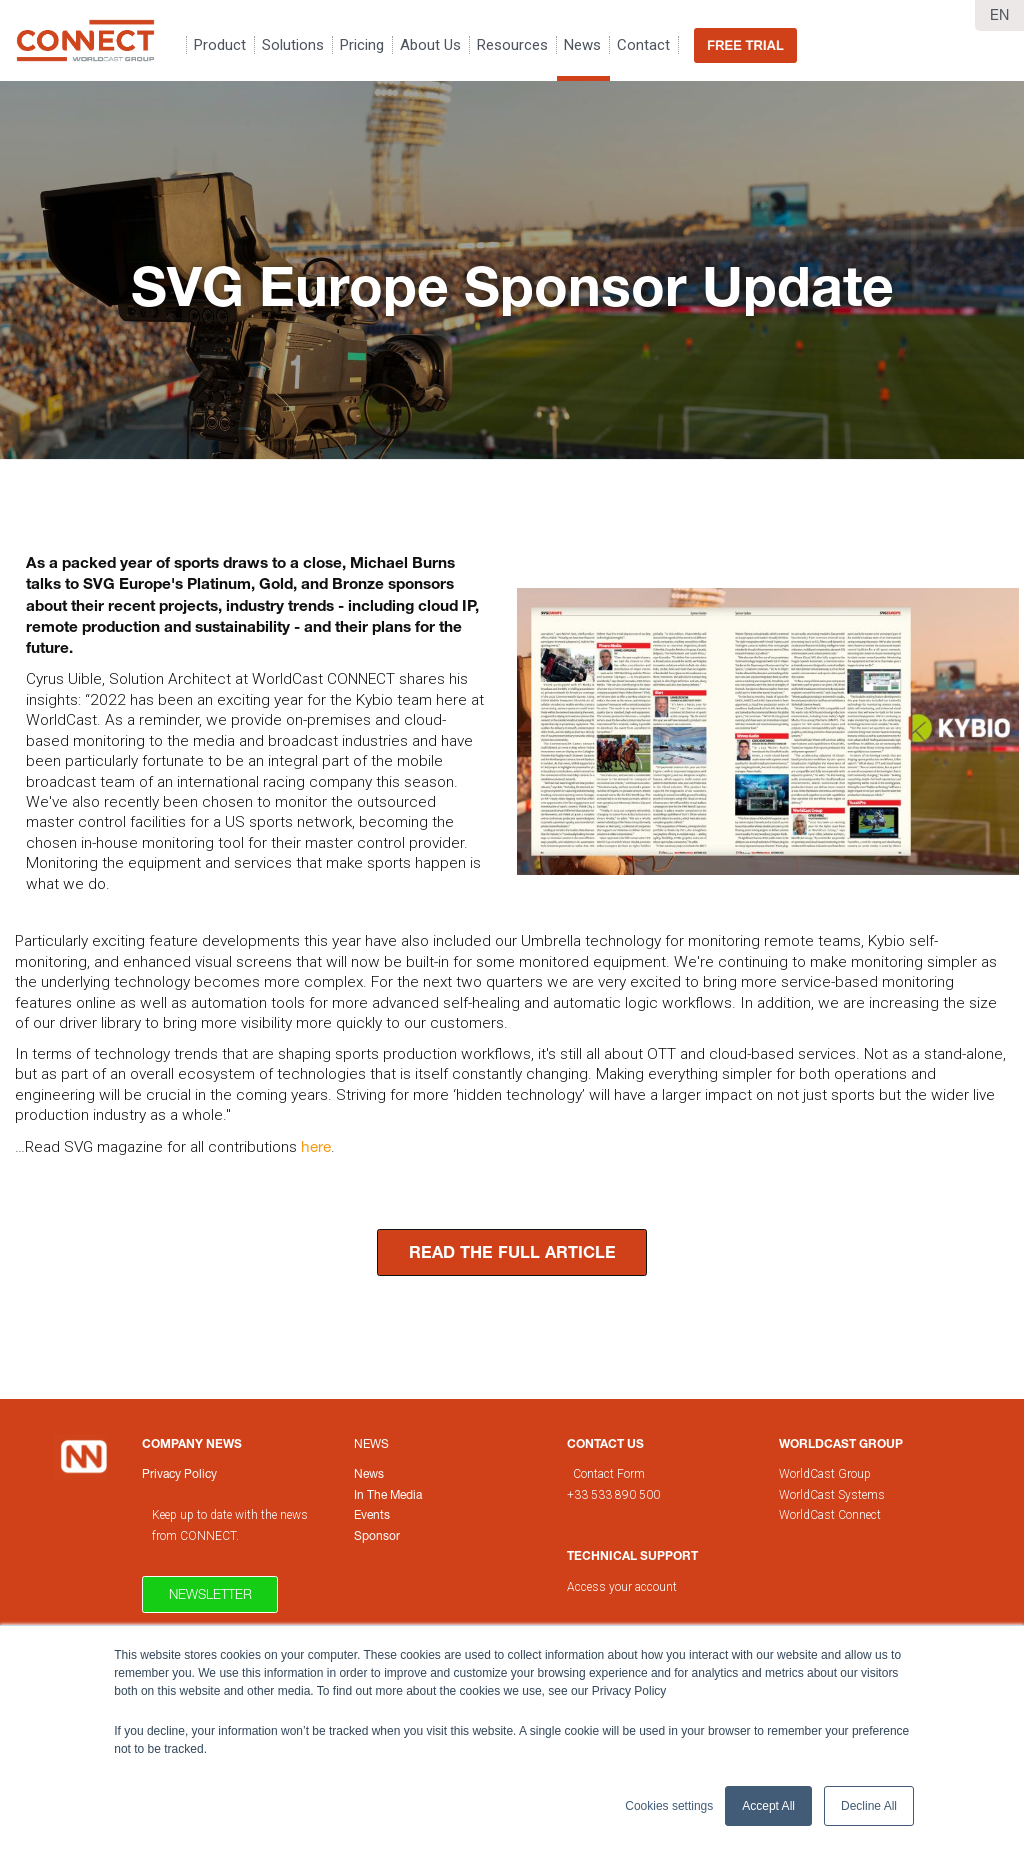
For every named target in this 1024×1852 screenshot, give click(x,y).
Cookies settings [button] (669, 1806)
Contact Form (610, 1474)
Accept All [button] (768, 1806)
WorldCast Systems (832, 1495)
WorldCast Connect (830, 1515)
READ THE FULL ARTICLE (512, 1252)
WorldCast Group (825, 1474)
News (371, 1443)
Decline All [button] (869, 1806)
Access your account (622, 1587)
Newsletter (210, 1594)
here (316, 1146)
